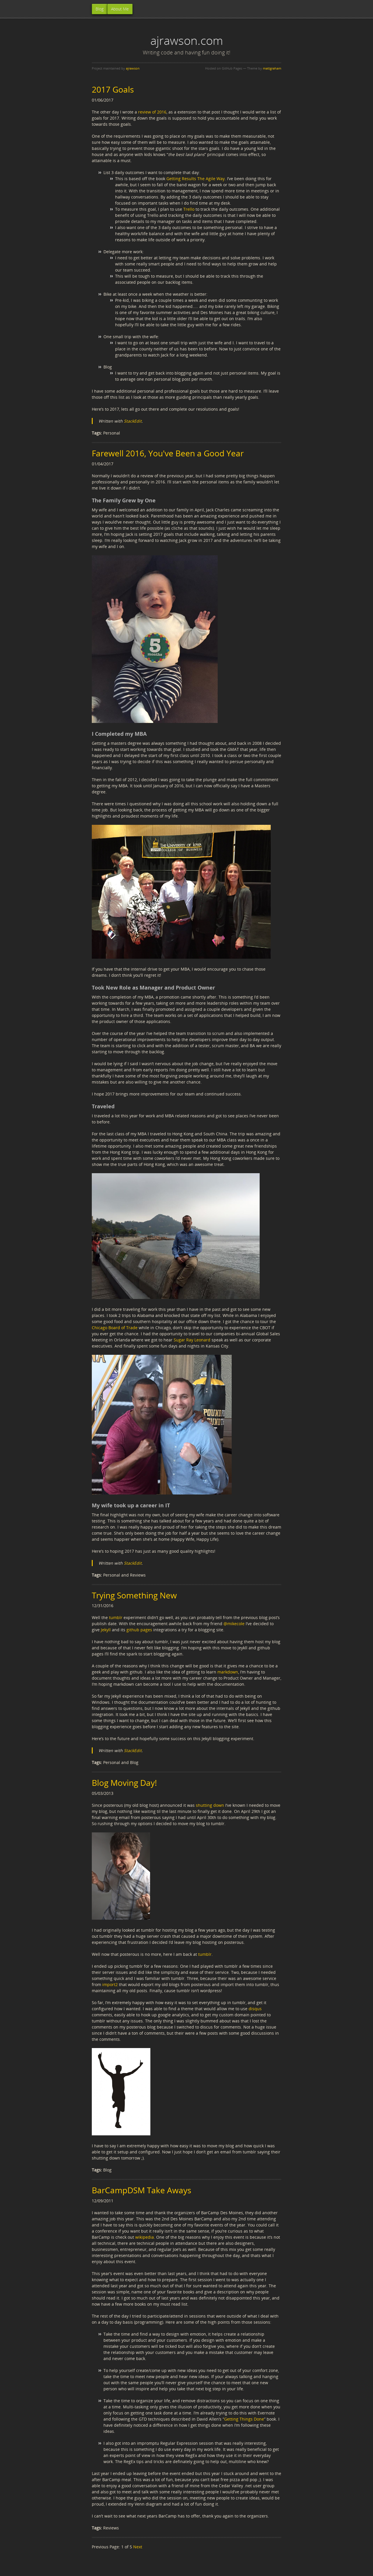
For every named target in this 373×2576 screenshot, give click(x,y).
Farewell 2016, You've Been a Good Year (168, 453)
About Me (120, 9)
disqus (255, 2008)
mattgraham (272, 68)
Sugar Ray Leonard (192, 1340)
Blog (99, 9)
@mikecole (234, 1623)
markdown (227, 1672)
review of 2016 (152, 112)
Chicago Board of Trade (115, 1327)
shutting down (210, 1805)
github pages (139, 1629)
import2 (110, 1984)
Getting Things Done (244, 2419)
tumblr (115, 1617)
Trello (188, 209)
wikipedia (144, 2237)
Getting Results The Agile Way (195, 178)
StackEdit (133, 421)
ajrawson (133, 68)
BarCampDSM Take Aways (141, 2190)
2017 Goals (113, 89)
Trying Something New (134, 1595)
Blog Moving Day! (124, 1782)
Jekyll (106, 1629)
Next (137, 2547)
